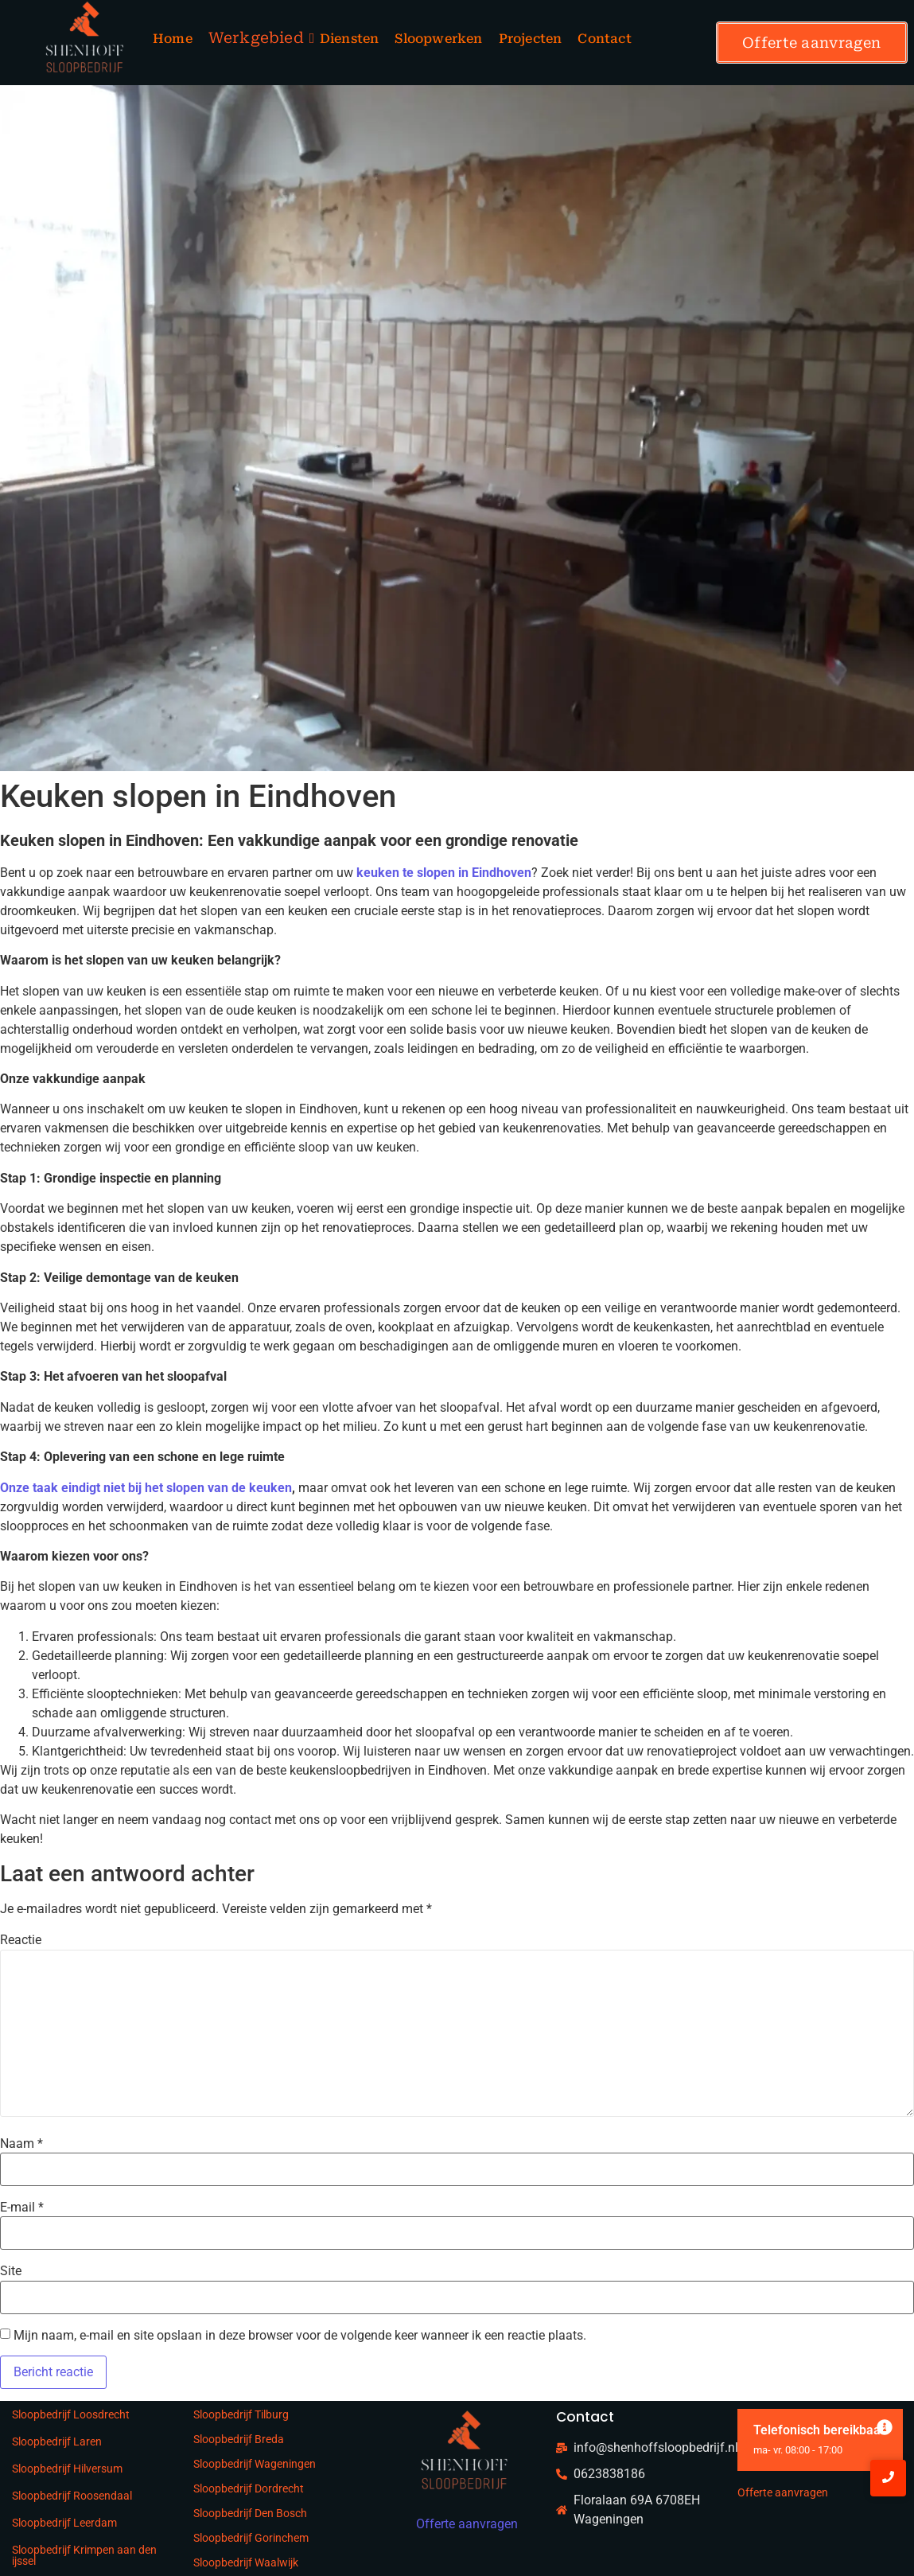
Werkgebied (256, 38)
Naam (21, 2144)
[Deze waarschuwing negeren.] (884, 2428)
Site (10, 2271)
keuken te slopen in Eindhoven (442, 872)
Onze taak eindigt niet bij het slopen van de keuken (146, 1487)
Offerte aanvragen (782, 2492)
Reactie (20, 1940)
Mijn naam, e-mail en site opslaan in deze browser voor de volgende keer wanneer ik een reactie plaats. (300, 2335)
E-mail (22, 2207)
